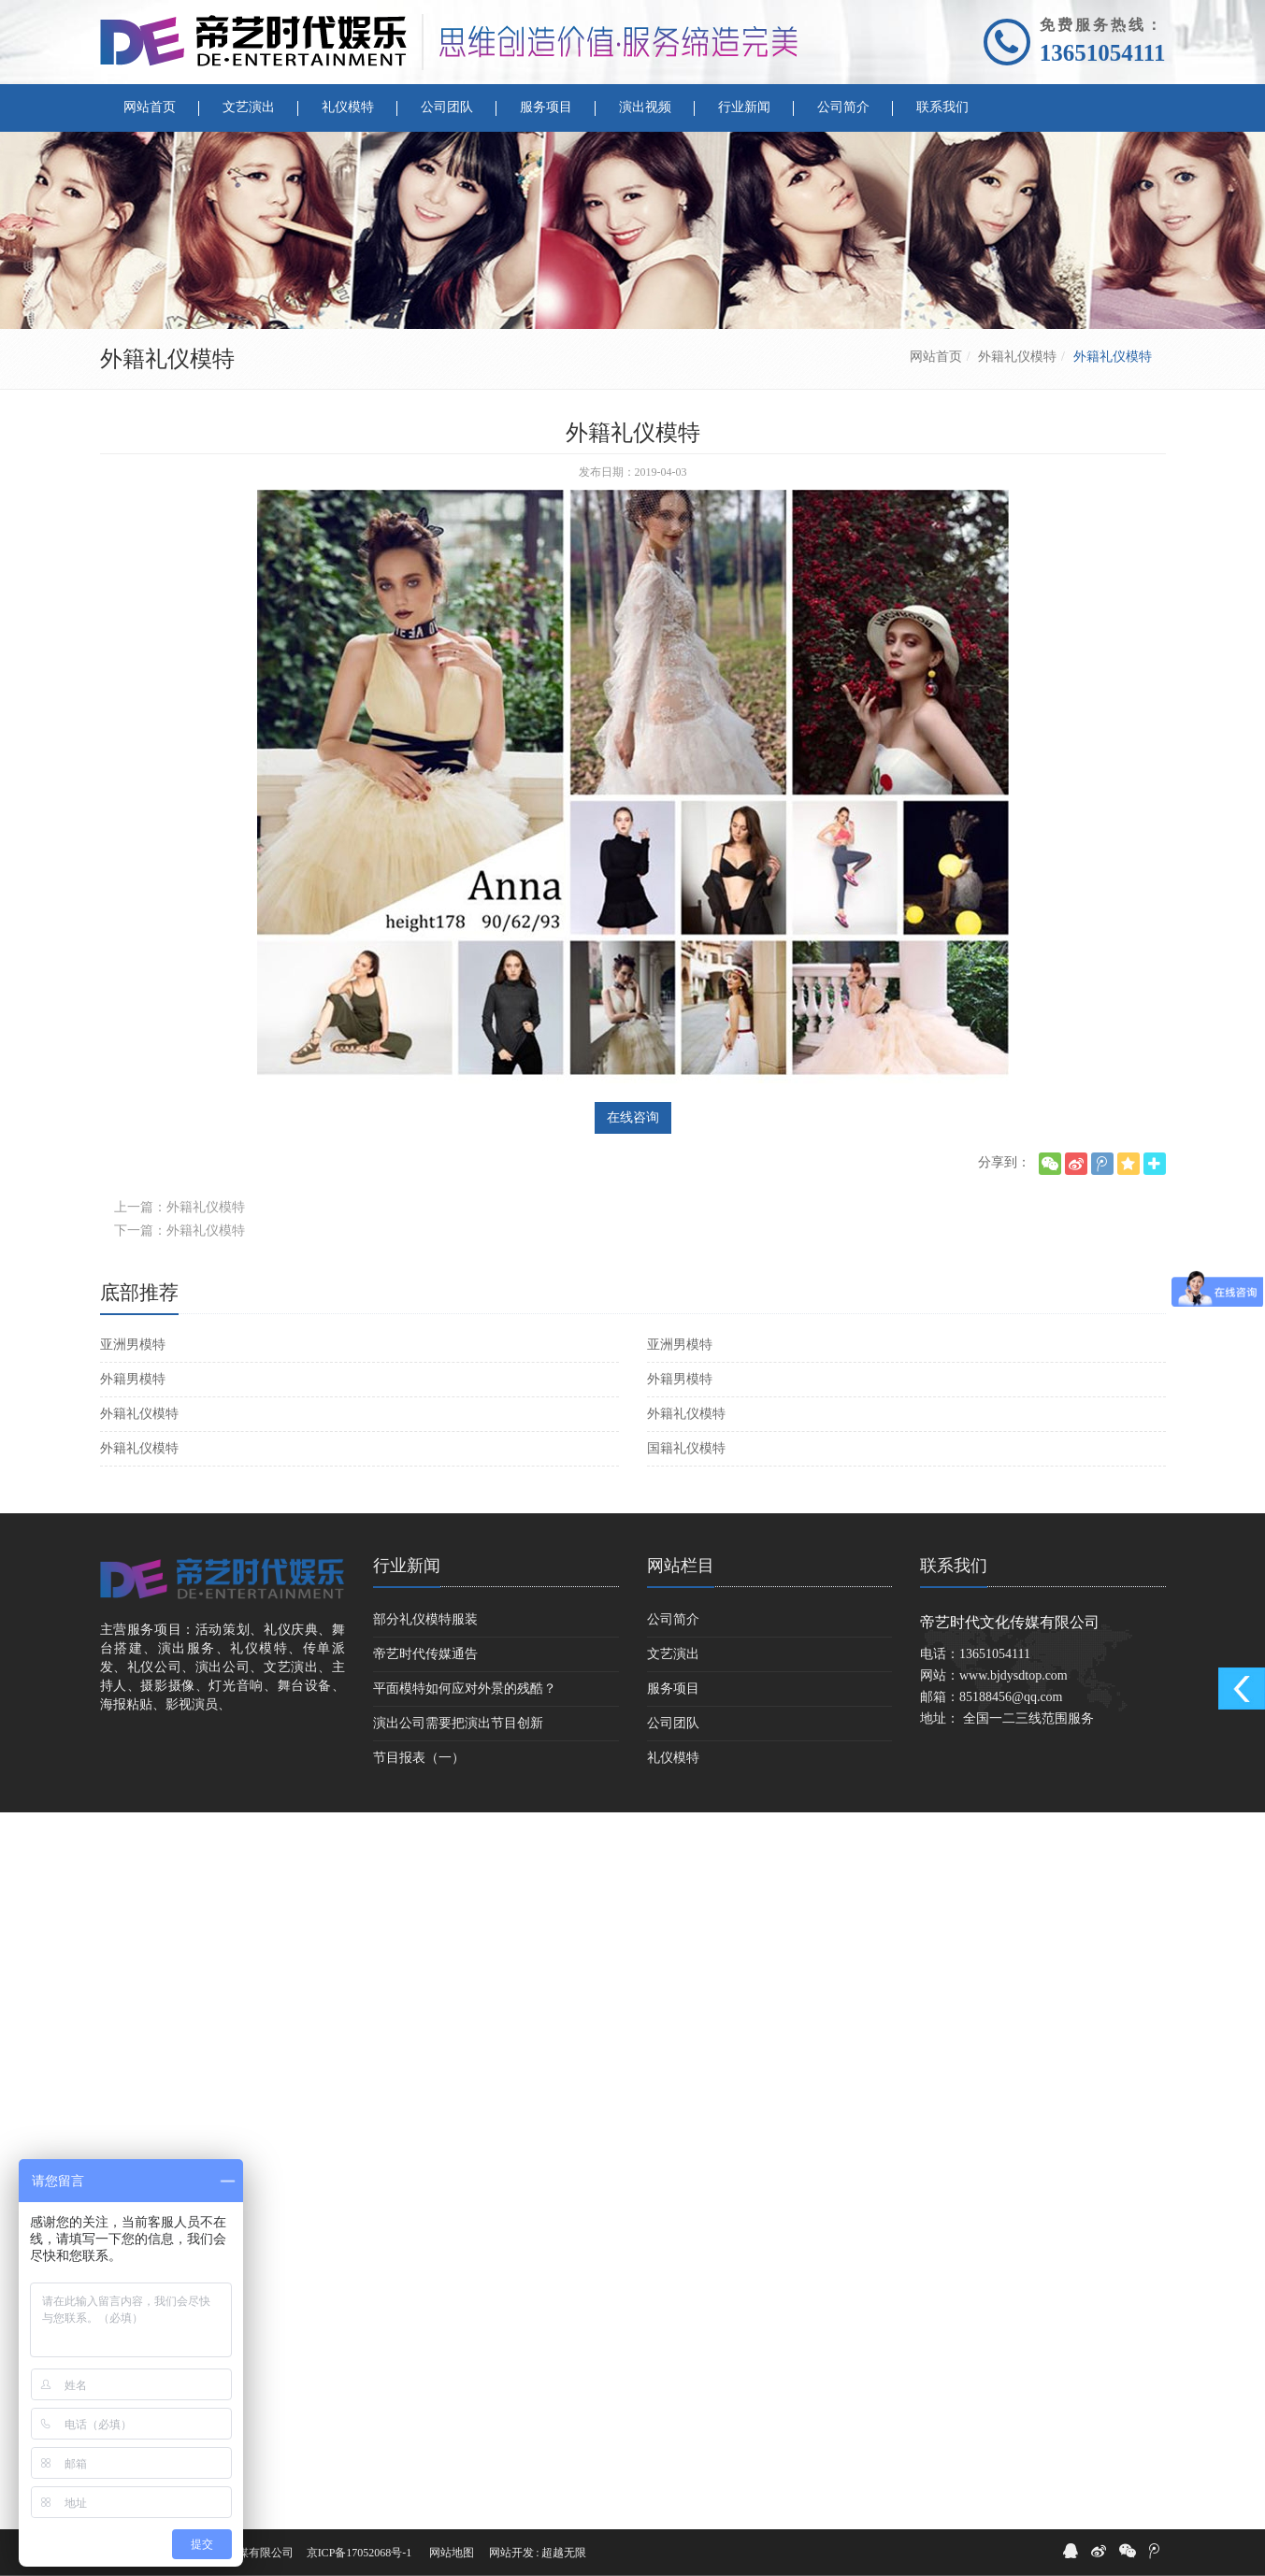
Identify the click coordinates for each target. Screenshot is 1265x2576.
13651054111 (1103, 52)
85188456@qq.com (1011, 1697)
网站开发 (511, 2552)
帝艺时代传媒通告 (425, 1654)
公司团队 (673, 1723)
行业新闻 (406, 1565)
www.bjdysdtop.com (1013, 1675)
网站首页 (936, 357)
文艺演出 (673, 1654)
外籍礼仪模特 (1017, 357)
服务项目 (673, 1689)
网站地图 (451, 2552)
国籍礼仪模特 (686, 1448)
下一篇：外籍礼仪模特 (179, 1231)
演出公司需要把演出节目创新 (458, 1723)
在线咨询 (633, 1117)
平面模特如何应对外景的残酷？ (464, 1689)
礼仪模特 (673, 1758)
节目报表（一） (419, 1758)
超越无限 (563, 2552)
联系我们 (953, 1565)
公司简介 (673, 1619)
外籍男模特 (132, 1379)
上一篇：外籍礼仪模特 (179, 1207)
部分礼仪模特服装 (425, 1619)
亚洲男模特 (132, 1345)
